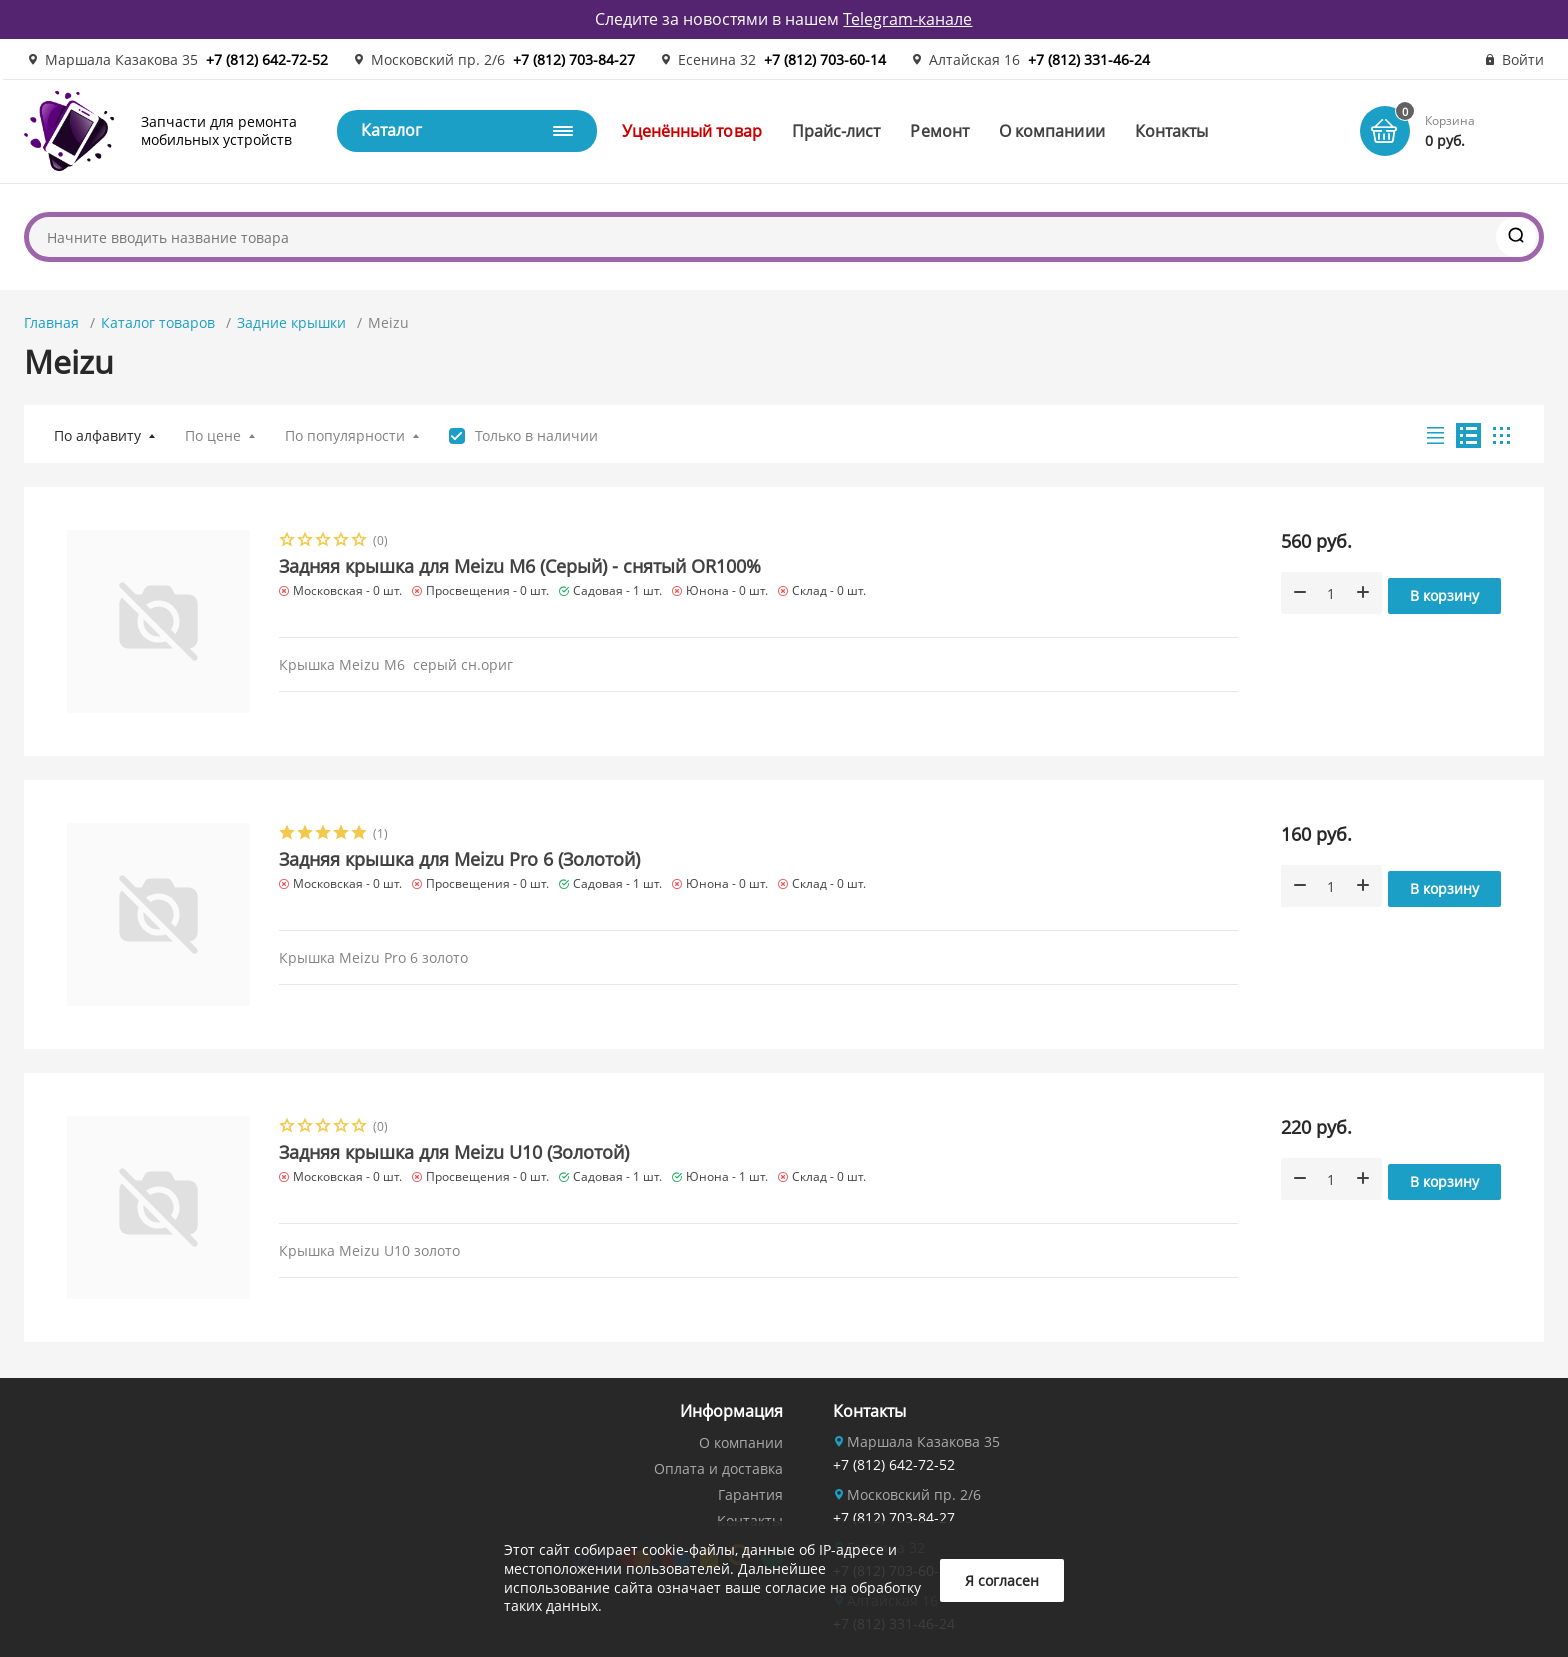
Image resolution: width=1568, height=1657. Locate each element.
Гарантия (750, 1494)
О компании (741, 1442)
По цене (213, 435)
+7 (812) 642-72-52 (267, 59)
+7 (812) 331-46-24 (1089, 59)
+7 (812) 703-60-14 (825, 59)
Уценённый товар (692, 131)
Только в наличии (536, 436)
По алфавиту (97, 435)
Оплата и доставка (718, 1468)
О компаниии (1052, 131)
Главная (51, 322)
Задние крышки (291, 322)
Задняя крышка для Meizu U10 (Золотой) (454, 1152)
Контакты (1172, 131)
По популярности (345, 435)
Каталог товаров (158, 322)
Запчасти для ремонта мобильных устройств (219, 130)
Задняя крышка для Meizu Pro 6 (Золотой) (459, 859)
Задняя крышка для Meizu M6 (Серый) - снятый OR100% (520, 566)
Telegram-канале (907, 19)
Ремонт (939, 131)
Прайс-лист (836, 131)
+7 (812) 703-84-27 (574, 59)
